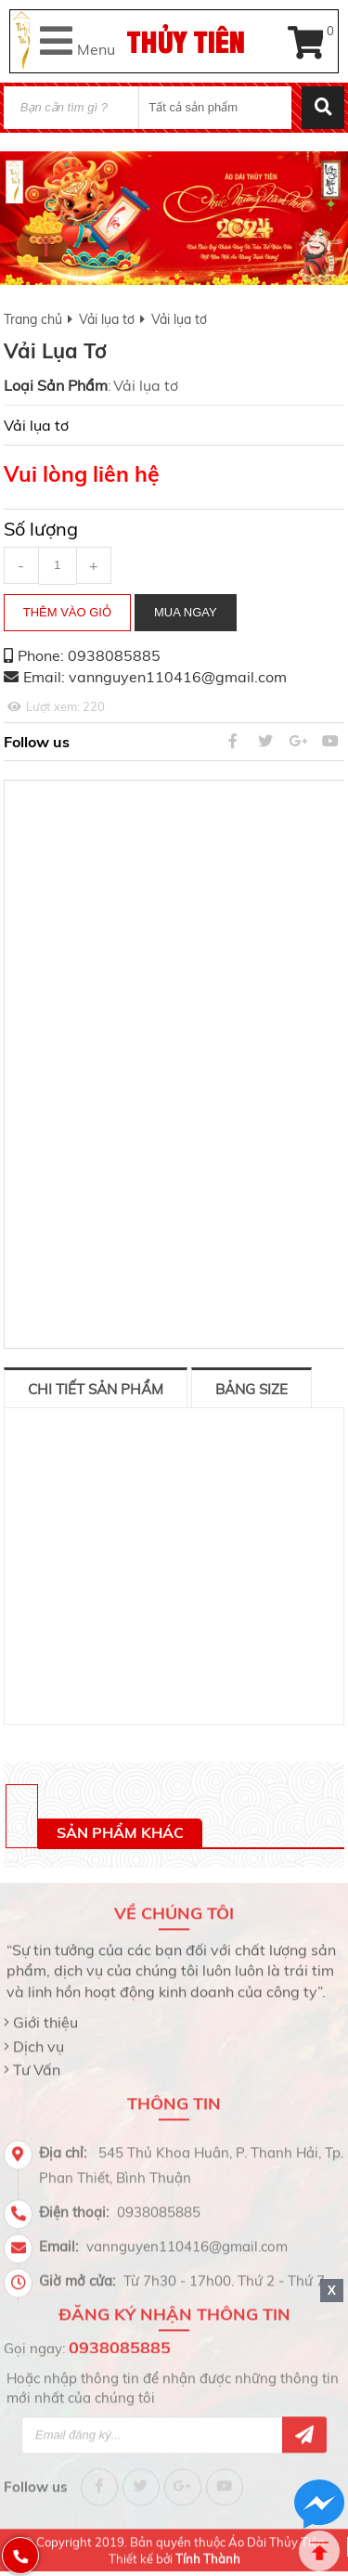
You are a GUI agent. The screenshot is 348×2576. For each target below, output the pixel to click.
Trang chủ (33, 319)
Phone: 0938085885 (89, 655)
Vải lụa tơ (107, 319)
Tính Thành (207, 2552)
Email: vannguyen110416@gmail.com (155, 676)
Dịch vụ (38, 2040)
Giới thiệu (45, 2017)
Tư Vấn (36, 2064)
